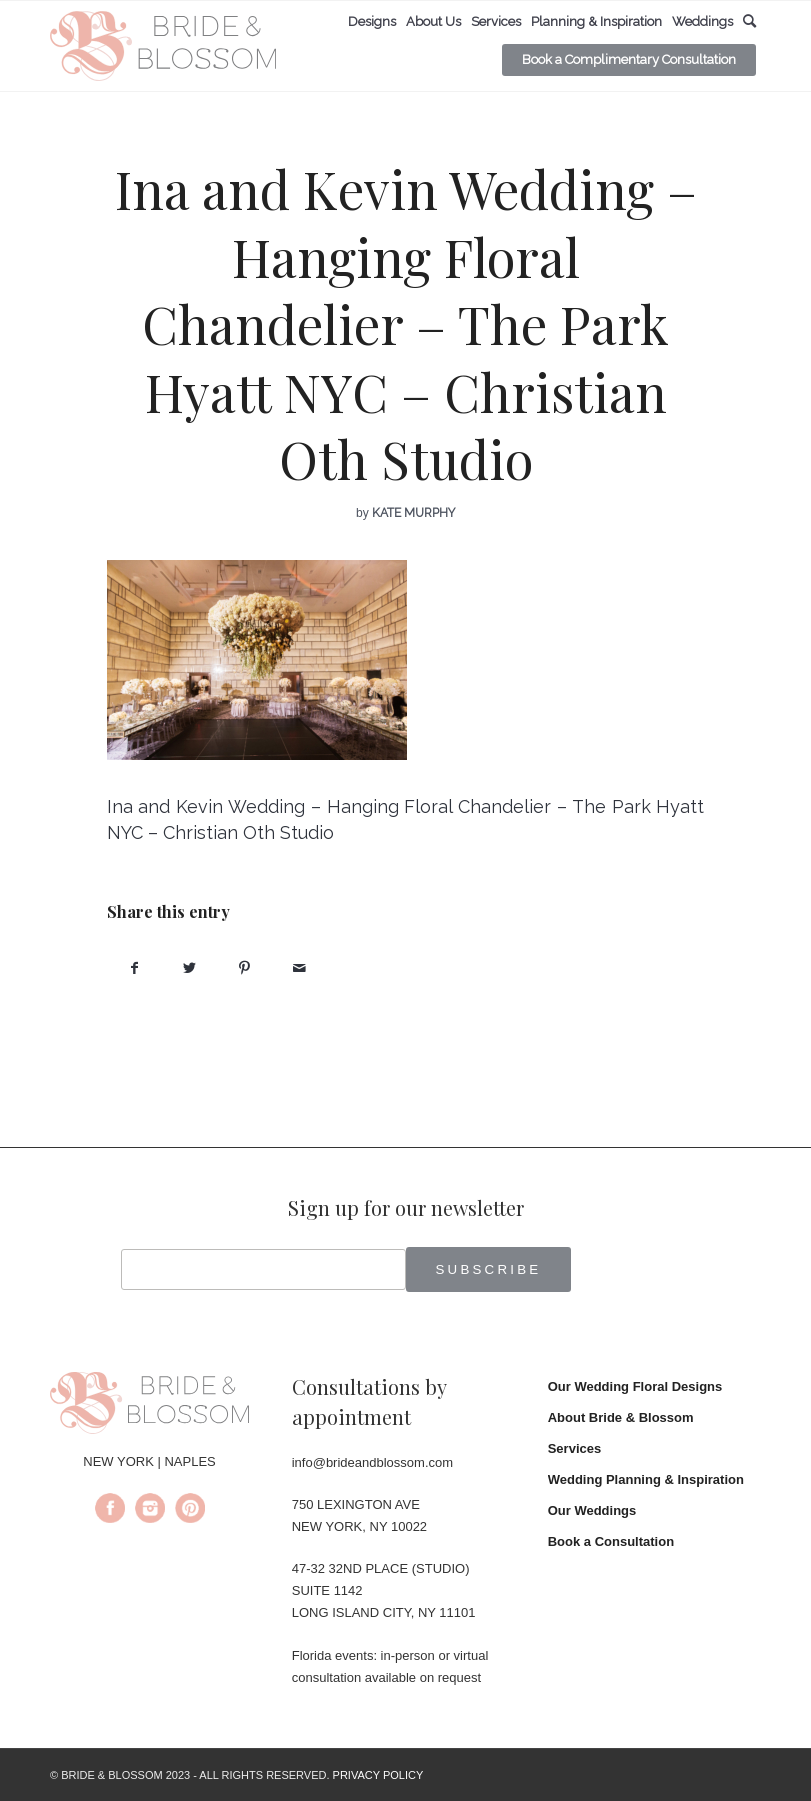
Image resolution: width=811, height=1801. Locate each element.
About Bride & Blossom (621, 1417)
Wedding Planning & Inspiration (646, 1479)
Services (575, 1448)
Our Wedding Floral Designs (635, 1386)
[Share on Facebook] (134, 968)
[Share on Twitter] (189, 968)
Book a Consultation (611, 1541)
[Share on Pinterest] (244, 968)
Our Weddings (592, 1510)
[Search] (749, 21)
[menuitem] (372, 22)
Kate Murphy (413, 513)
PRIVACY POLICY (378, 1775)
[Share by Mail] (299, 968)
